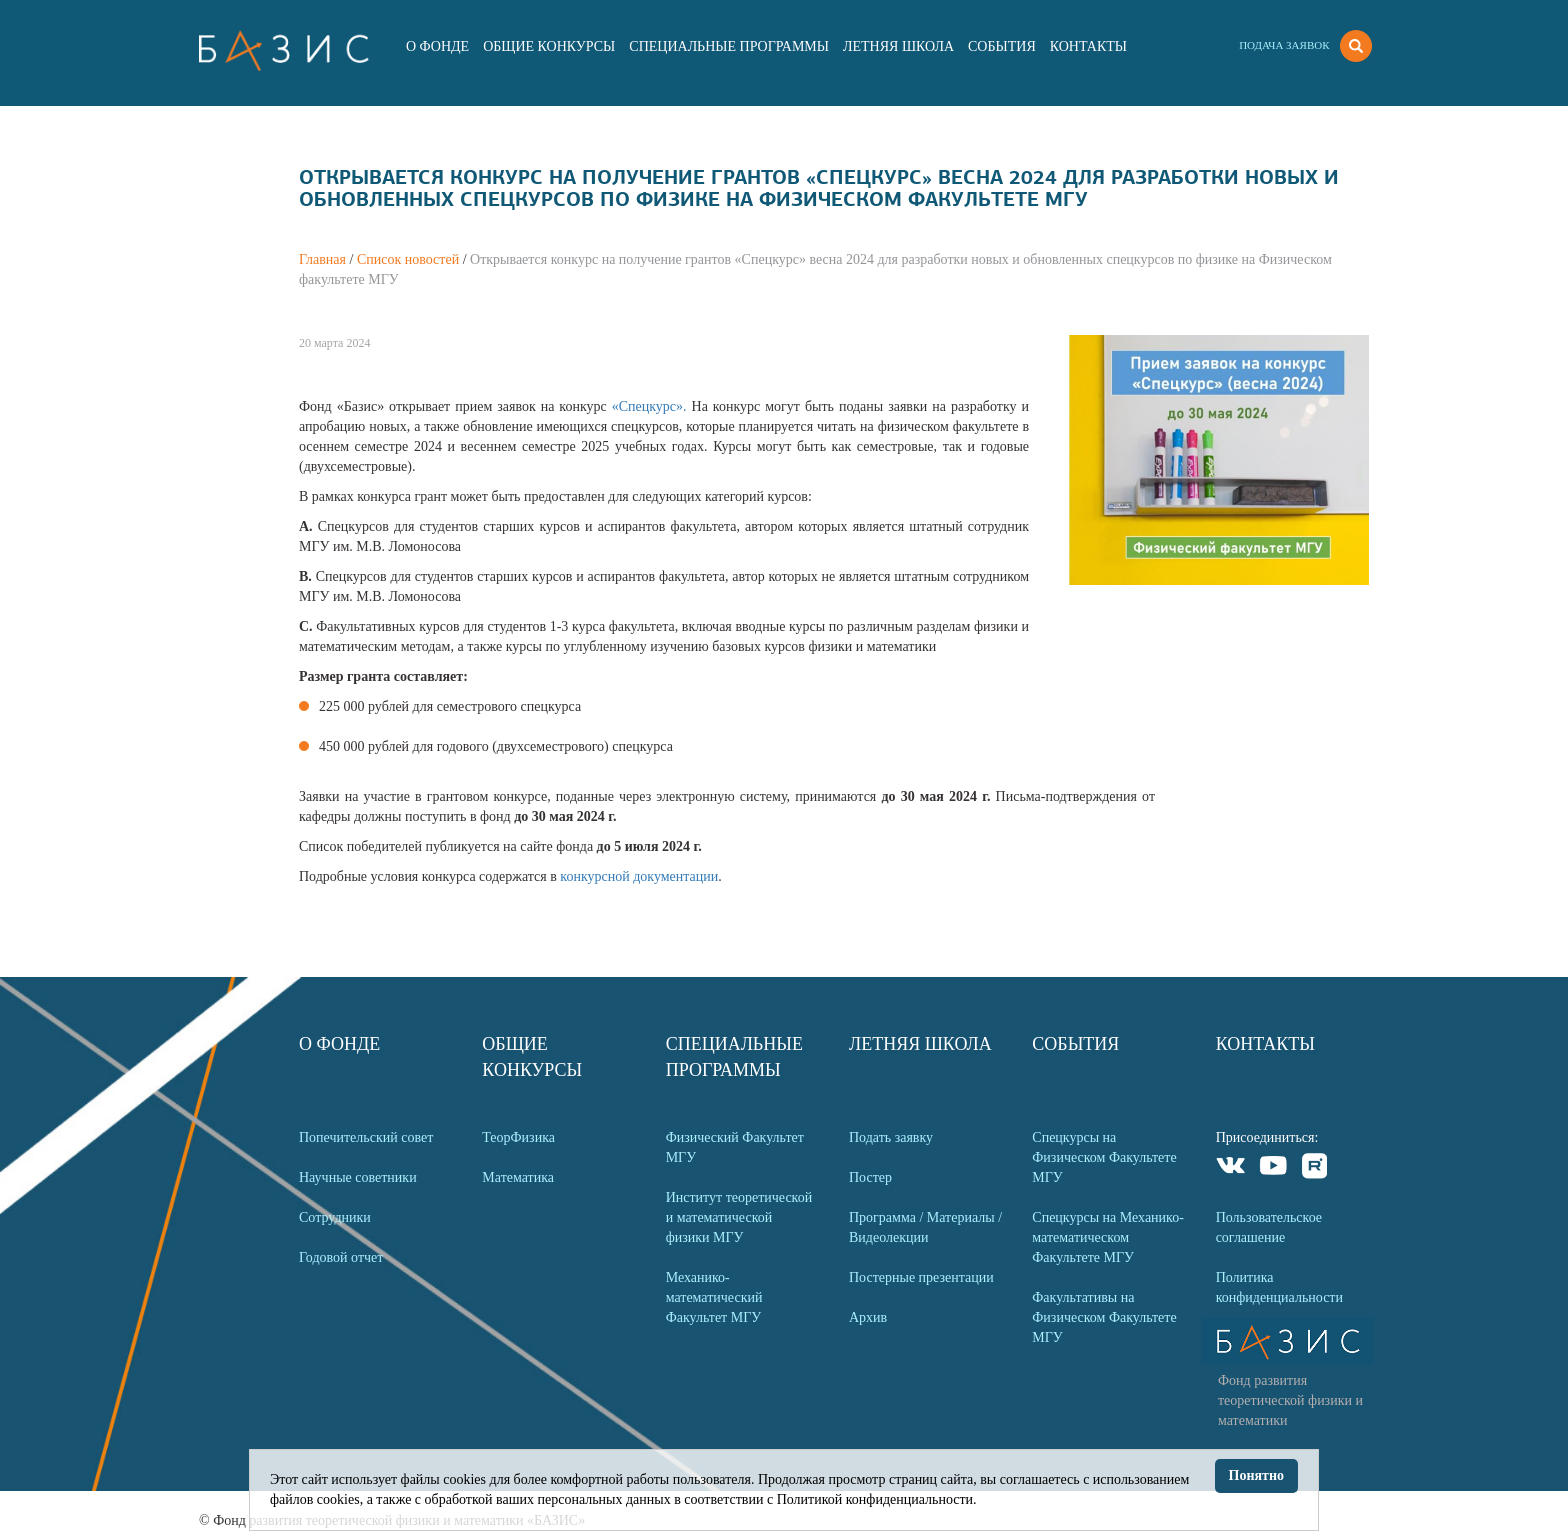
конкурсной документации (639, 876)
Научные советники (358, 1177)
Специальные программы (729, 46)
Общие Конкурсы (549, 46)
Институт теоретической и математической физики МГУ (739, 1217)
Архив (868, 1317)
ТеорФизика (518, 1137)
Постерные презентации (921, 1277)
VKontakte (1231, 1168)
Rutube (1315, 1168)
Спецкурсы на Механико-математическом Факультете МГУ (1108, 1237)
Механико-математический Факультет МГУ (714, 1297)
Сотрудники (335, 1217)
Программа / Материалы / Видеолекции (925, 1227)
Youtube (1273, 1168)
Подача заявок (1284, 45)
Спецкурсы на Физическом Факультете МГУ (1104, 1157)
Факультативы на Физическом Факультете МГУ (1104, 1317)
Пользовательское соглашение (1269, 1227)
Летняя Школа (898, 46)
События (1002, 46)
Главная (322, 259)
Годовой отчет (341, 1257)
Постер (870, 1177)
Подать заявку (891, 1137)
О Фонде (437, 46)
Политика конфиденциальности (1279, 1287)
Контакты (1088, 46)
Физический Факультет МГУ (735, 1147)
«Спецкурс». (652, 406)
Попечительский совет (366, 1137)
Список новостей (408, 259)
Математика (518, 1177)
